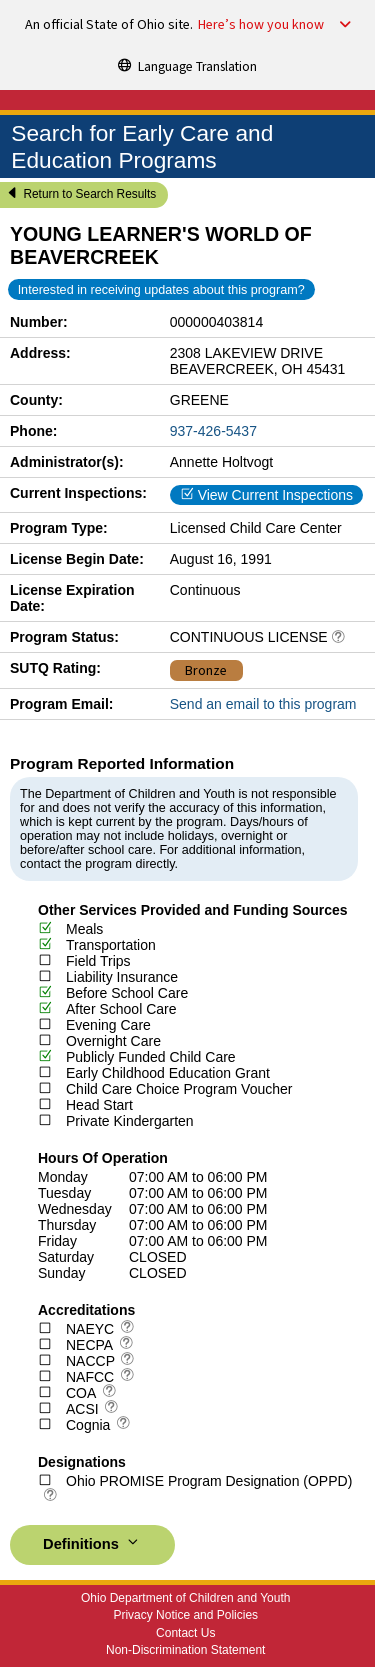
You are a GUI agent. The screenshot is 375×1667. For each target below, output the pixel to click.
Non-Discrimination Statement (185, 1650)
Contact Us (185, 1633)
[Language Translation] (188, 65)
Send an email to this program (263, 704)
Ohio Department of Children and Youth (185, 1598)
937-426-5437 (213, 431)
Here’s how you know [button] (261, 25)
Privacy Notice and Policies (185, 1615)
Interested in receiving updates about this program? (161, 290)
